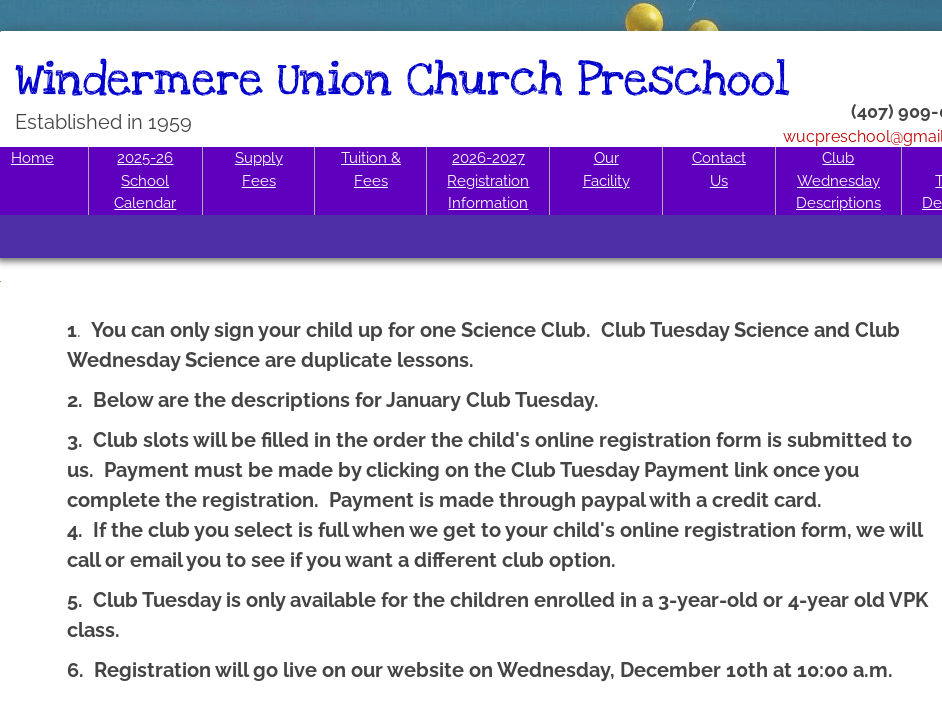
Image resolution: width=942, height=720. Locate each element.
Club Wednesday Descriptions (838, 180)
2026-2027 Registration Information (488, 180)
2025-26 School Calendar (145, 180)
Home (32, 158)
